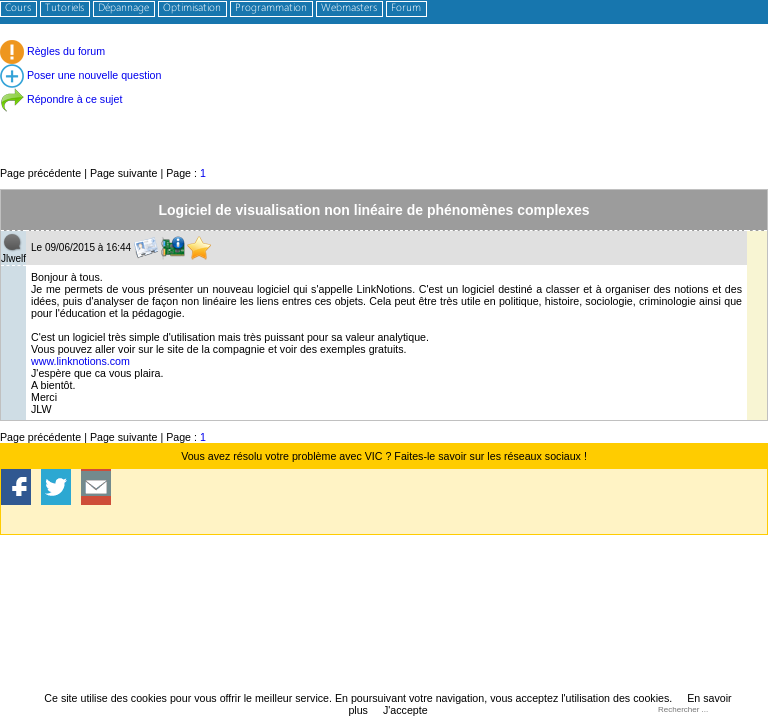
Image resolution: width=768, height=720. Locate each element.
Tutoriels (64, 8)
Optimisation (192, 8)
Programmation (271, 8)
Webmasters (349, 8)
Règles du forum (52, 51)
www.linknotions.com (80, 361)
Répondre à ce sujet (61, 99)
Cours (18, 8)
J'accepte (405, 710)
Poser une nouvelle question (80, 75)
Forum (406, 8)
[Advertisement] (384, 119)
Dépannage (123, 8)
